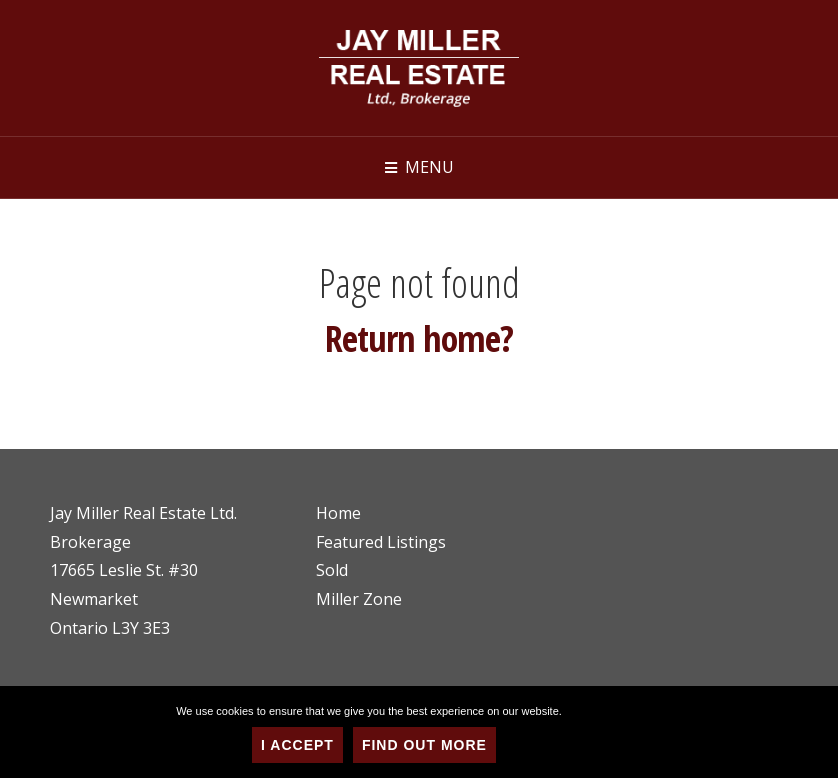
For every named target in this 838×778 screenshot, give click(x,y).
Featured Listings (381, 542)
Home (338, 513)
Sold (332, 570)
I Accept (297, 745)
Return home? (419, 338)
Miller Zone (359, 599)
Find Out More (424, 745)
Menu (429, 167)
